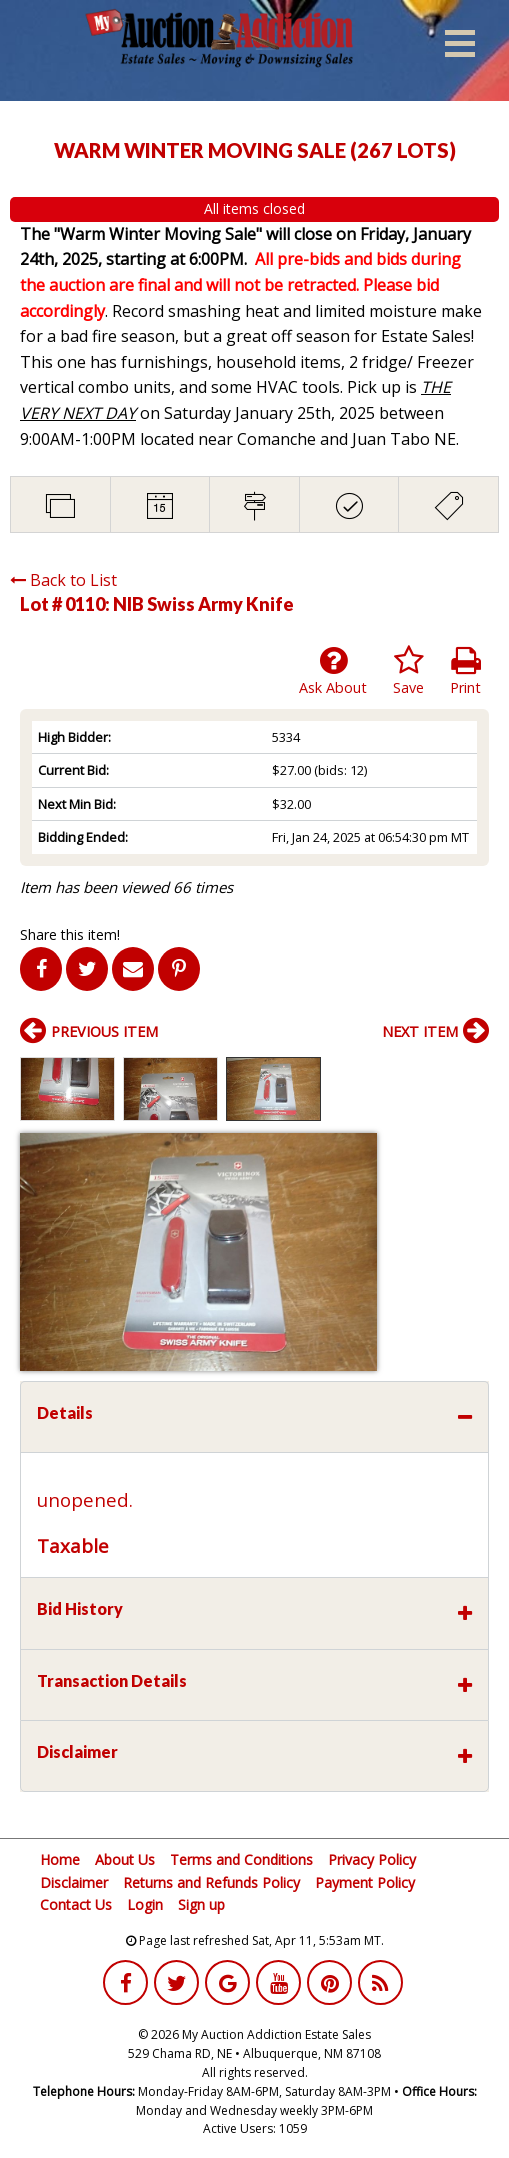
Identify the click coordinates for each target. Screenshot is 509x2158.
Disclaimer (74, 1882)
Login (145, 1904)
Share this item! (70, 934)
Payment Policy (365, 1882)
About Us (125, 1859)
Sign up (201, 1904)
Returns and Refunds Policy (211, 1882)
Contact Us (76, 1904)
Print (465, 671)
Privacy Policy (372, 1859)
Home (60, 1859)
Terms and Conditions (241, 1859)
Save (408, 671)
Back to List (63, 580)
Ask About (333, 671)
